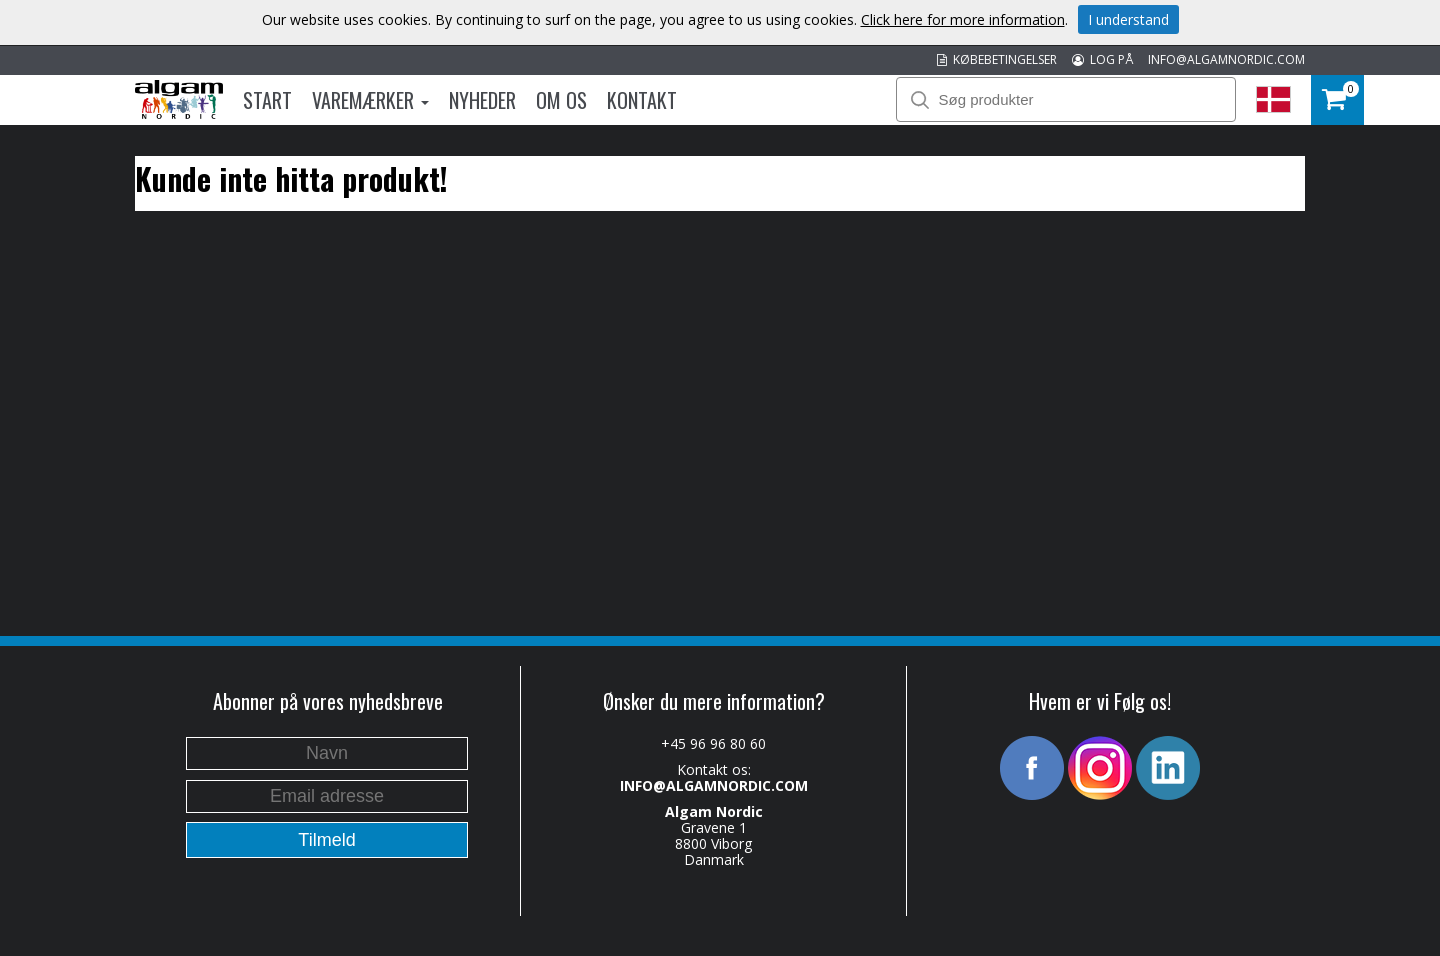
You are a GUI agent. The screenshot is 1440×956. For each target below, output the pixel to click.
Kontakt (642, 100)
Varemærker (370, 100)
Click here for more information (963, 19)
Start (267, 100)
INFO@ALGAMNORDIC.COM (1226, 59)
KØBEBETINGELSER (997, 59)
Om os (561, 100)
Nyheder (482, 100)
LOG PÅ (1102, 59)
